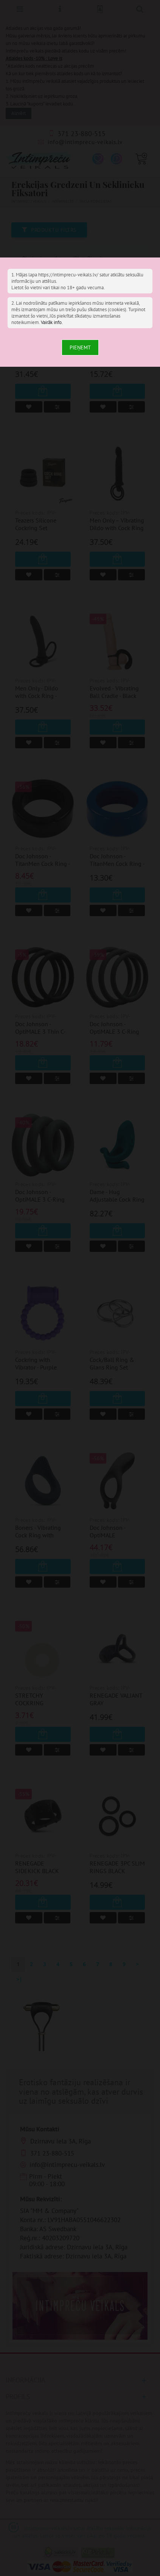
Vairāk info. (52, 322)
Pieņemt (80, 347)
